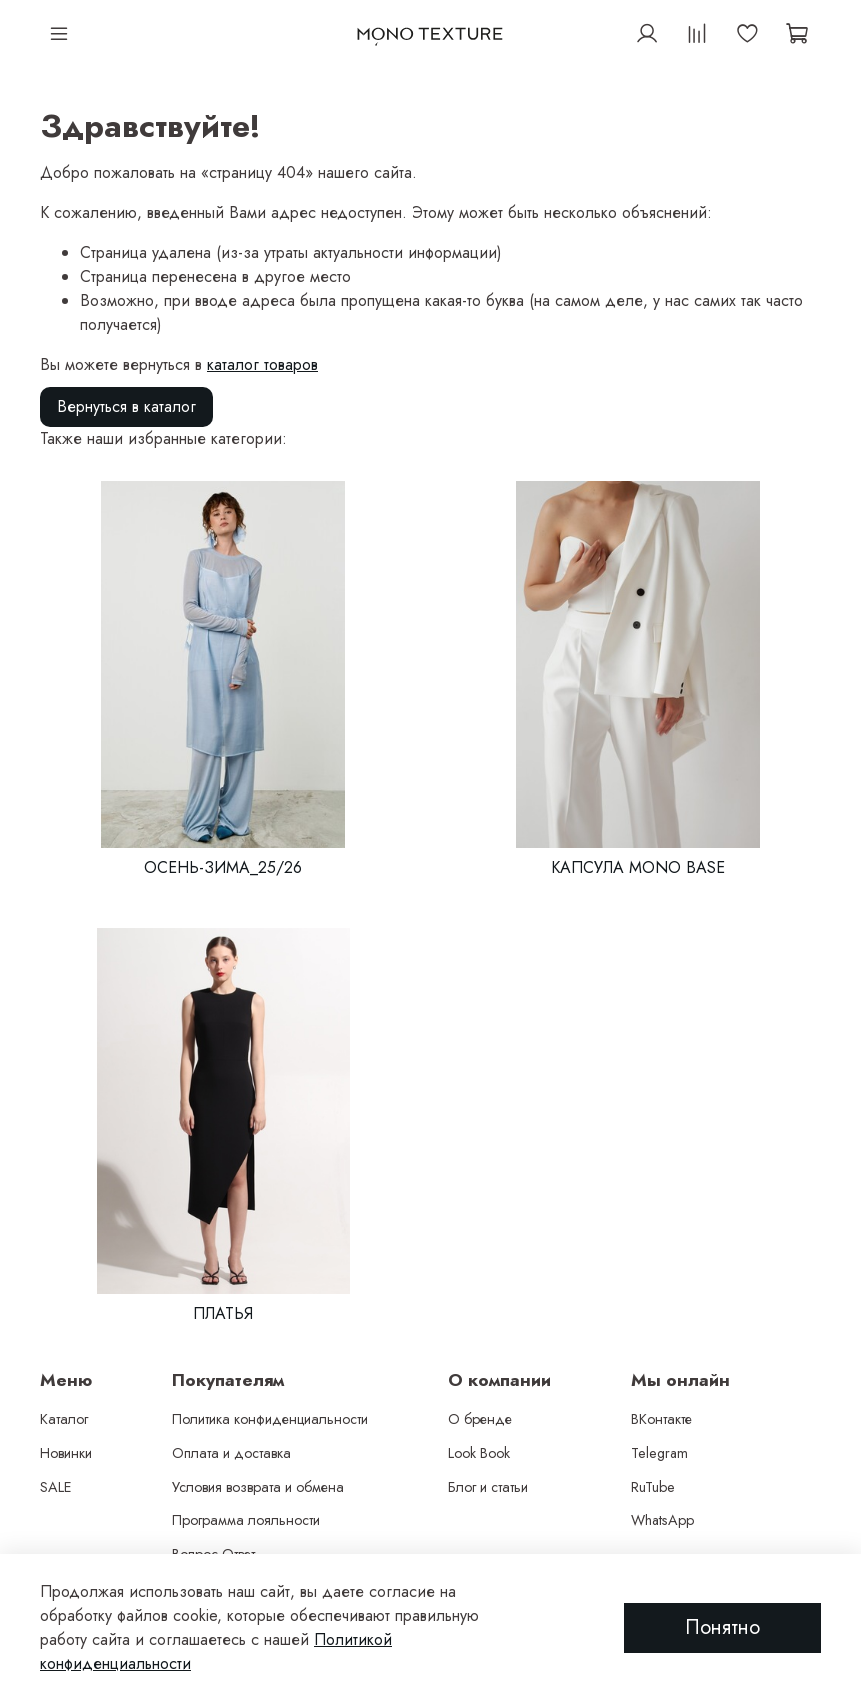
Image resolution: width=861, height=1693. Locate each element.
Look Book (479, 1453)
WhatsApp (662, 1520)
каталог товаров (262, 364)
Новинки (66, 1453)
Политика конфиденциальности (270, 1419)
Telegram (659, 1453)
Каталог (64, 1419)
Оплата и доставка (231, 1453)
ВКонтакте (661, 1419)
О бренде (480, 1419)
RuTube (653, 1487)
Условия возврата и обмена (258, 1487)
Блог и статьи (488, 1487)
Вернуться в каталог (126, 406)
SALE (56, 1487)
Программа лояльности (246, 1520)
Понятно (722, 1627)
